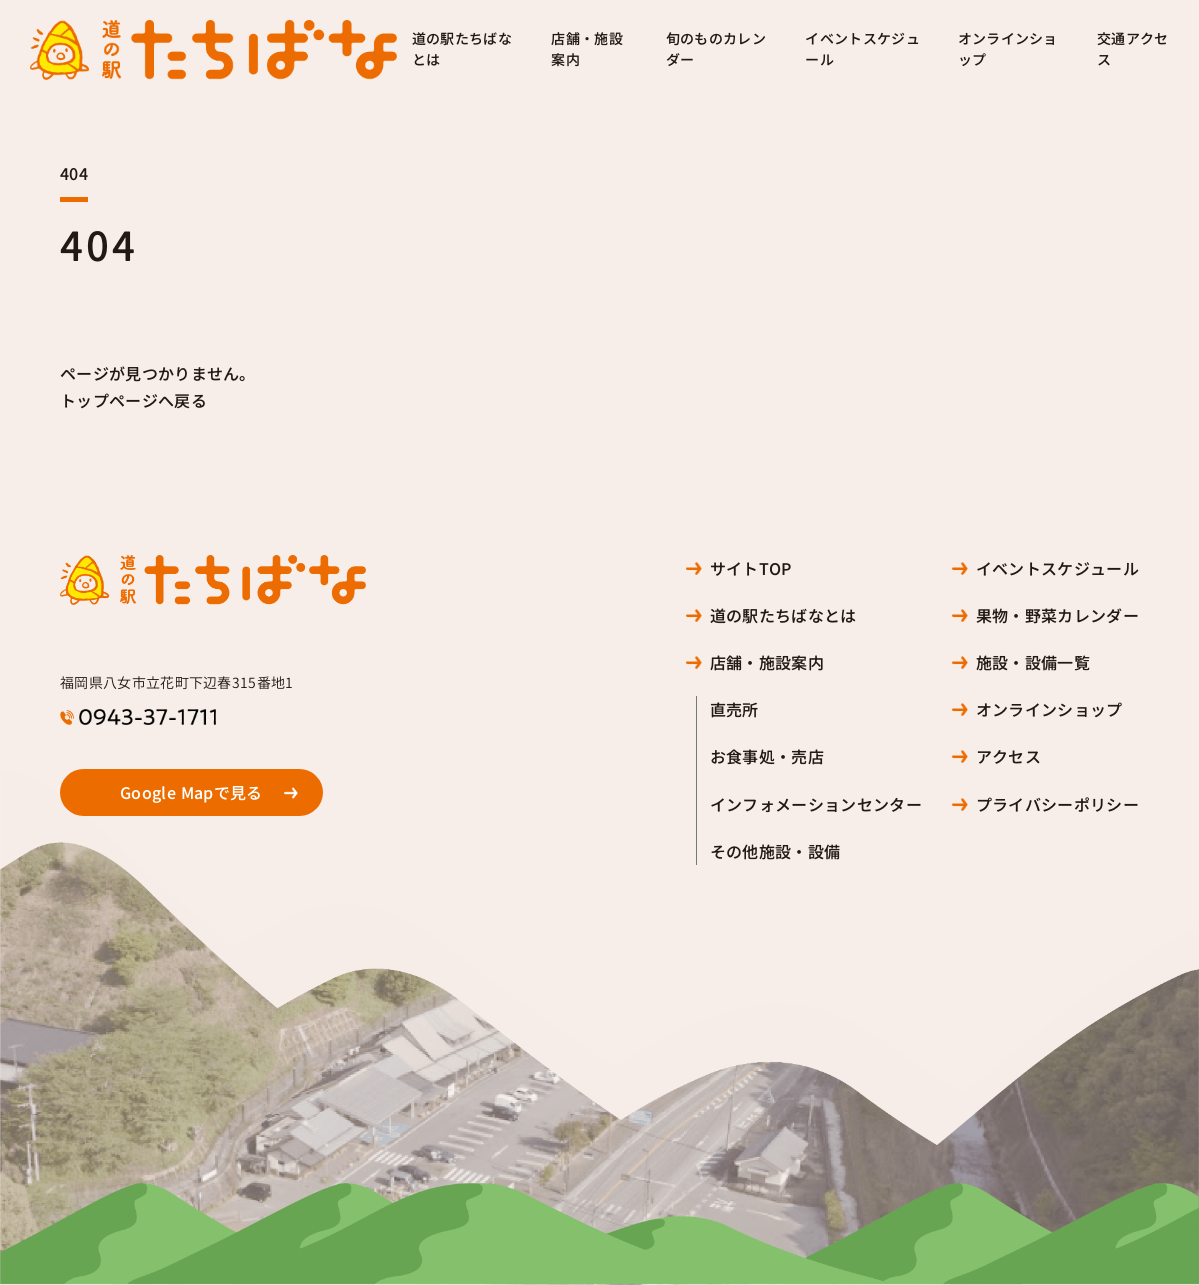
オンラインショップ (1008, 49)
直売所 (734, 709)
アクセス (1008, 756)
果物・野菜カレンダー (1057, 615)
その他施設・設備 (775, 851)
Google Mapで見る (191, 792)
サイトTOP (751, 568)
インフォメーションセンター (816, 804)
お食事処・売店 (767, 756)
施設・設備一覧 (1033, 662)
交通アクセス (1133, 49)
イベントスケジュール (862, 49)
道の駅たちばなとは (462, 49)
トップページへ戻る (133, 400)
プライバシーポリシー (1057, 804)
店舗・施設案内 (587, 49)
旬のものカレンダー (716, 49)
